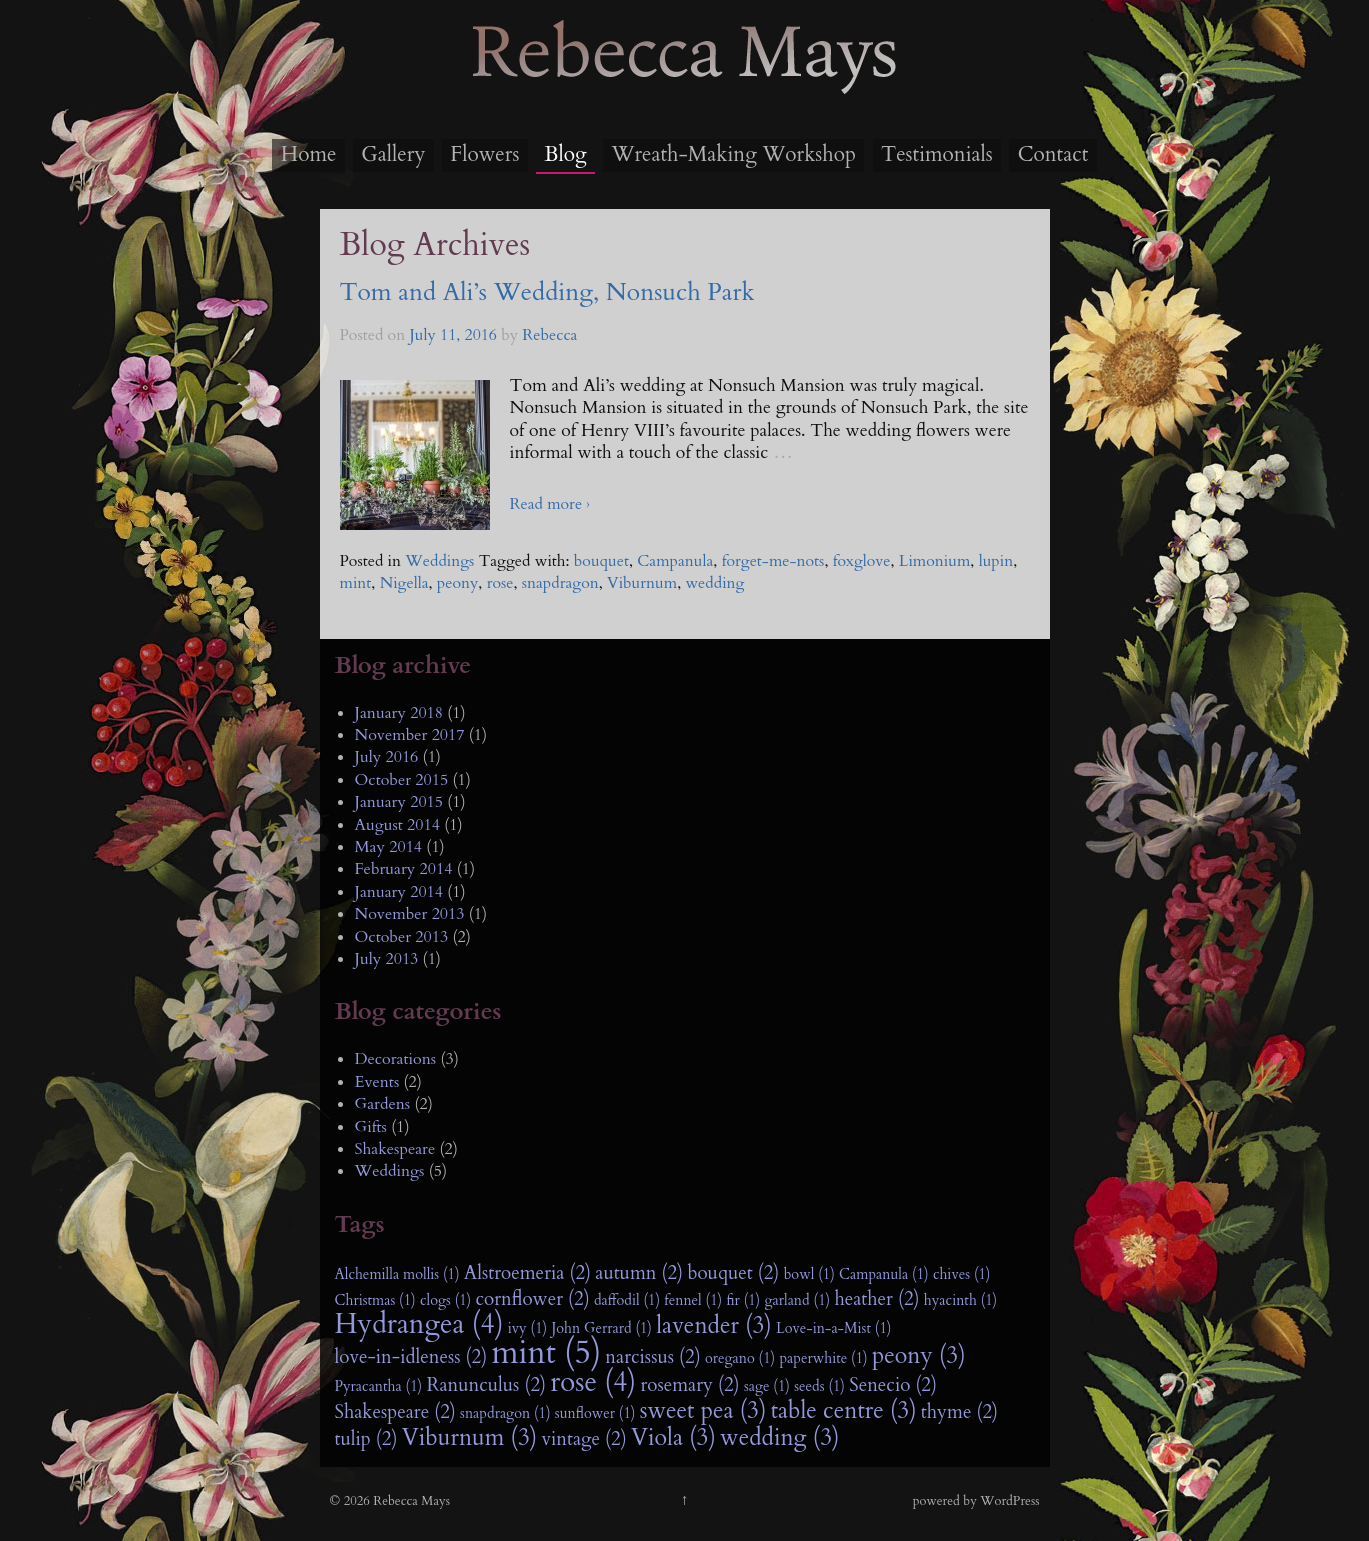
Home (309, 154)
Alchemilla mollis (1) (397, 1274)
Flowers (484, 154)
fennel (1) (693, 1300)
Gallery (393, 154)
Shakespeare (395, 1149)
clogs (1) (445, 1300)
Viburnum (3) (470, 1438)
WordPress (1009, 1501)
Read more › (550, 504)
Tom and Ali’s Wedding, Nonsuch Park (547, 292)
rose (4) (593, 1383)
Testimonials (937, 154)
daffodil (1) (627, 1300)
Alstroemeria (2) (527, 1273)
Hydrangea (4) (419, 1325)
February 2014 (404, 869)
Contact (1053, 154)
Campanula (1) (884, 1274)
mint (356, 583)
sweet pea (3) (703, 1411)
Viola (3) (673, 1438)
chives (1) (962, 1274)
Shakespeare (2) (395, 1412)
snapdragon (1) (505, 1413)
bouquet (601, 561)
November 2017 (410, 735)
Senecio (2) (893, 1385)
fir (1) (743, 1300)
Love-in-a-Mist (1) (833, 1328)
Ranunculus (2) (486, 1385)
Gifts (371, 1127)
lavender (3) (714, 1326)
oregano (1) (740, 1358)
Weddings (439, 561)
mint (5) (546, 1353)
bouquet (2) (733, 1273)
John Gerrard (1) (601, 1328)
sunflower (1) (595, 1413)
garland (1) (797, 1300)
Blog (565, 154)
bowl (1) (809, 1274)
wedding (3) (779, 1438)
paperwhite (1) (823, 1358)
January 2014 (399, 892)
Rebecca (549, 335)
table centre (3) (844, 1411)
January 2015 (399, 802)
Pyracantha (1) (379, 1386)
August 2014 (397, 825)
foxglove (862, 561)
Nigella (404, 583)
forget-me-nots (773, 561)
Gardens (383, 1104)
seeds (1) (819, 1386)
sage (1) (767, 1386)
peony (458, 583)
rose (500, 583)
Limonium (935, 561)
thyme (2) (959, 1412)
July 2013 (387, 959)
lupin (996, 561)
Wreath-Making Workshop (734, 154)
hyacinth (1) (960, 1300)
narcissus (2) (652, 1357)
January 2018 (399, 713)
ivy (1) (527, 1328)
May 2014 (389, 847)
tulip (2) (366, 1439)
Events (377, 1082)
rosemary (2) (689, 1385)
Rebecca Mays (685, 91)
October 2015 (402, 780)
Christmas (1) (375, 1300)
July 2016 (387, 757)
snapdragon (560, 583)
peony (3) (919, 1356)
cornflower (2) (533, 1299)
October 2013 (402, 937)
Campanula (675, 561)
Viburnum (642, 583)
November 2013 (410, 914)
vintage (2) (584, 1439)
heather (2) (876, 1299)
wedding (714, 583)
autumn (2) (639, 1273)
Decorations (396, 1059)
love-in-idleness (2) (411, 1357)
